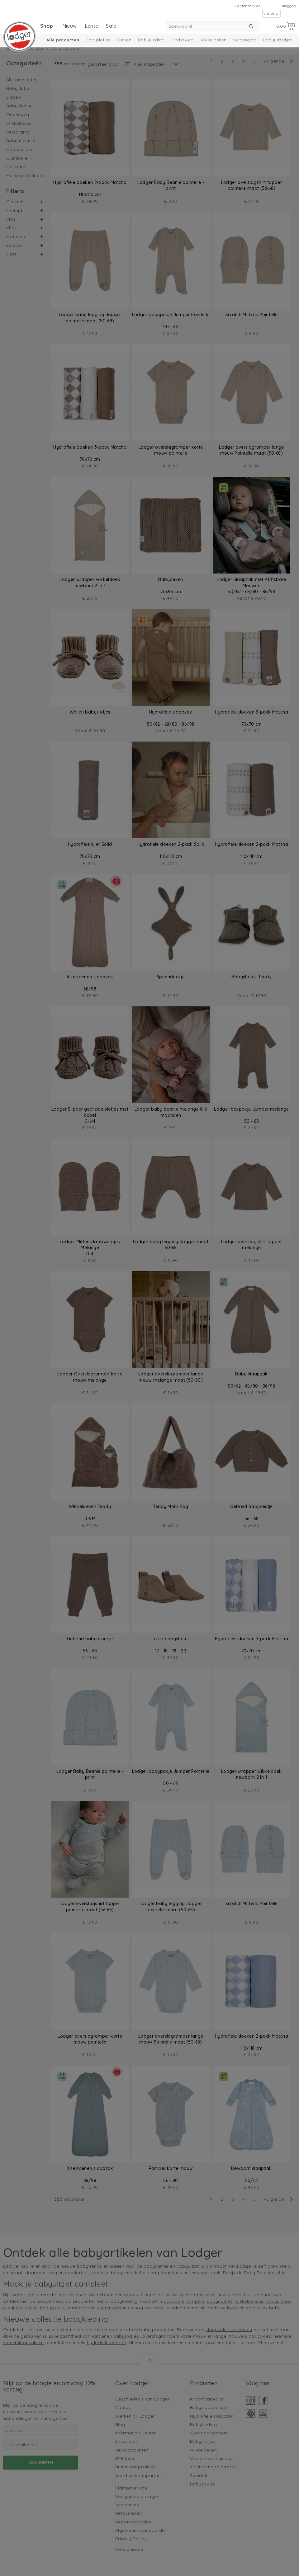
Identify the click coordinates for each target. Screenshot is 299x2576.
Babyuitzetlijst (277, 39)
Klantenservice (247, 5)
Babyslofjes (98, 39)
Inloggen (288, 5)
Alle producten (62, 39)
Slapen (124, 39)
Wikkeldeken (213, 39)
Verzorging (244, 39)
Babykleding (151, 39)
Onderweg (182, 39)
